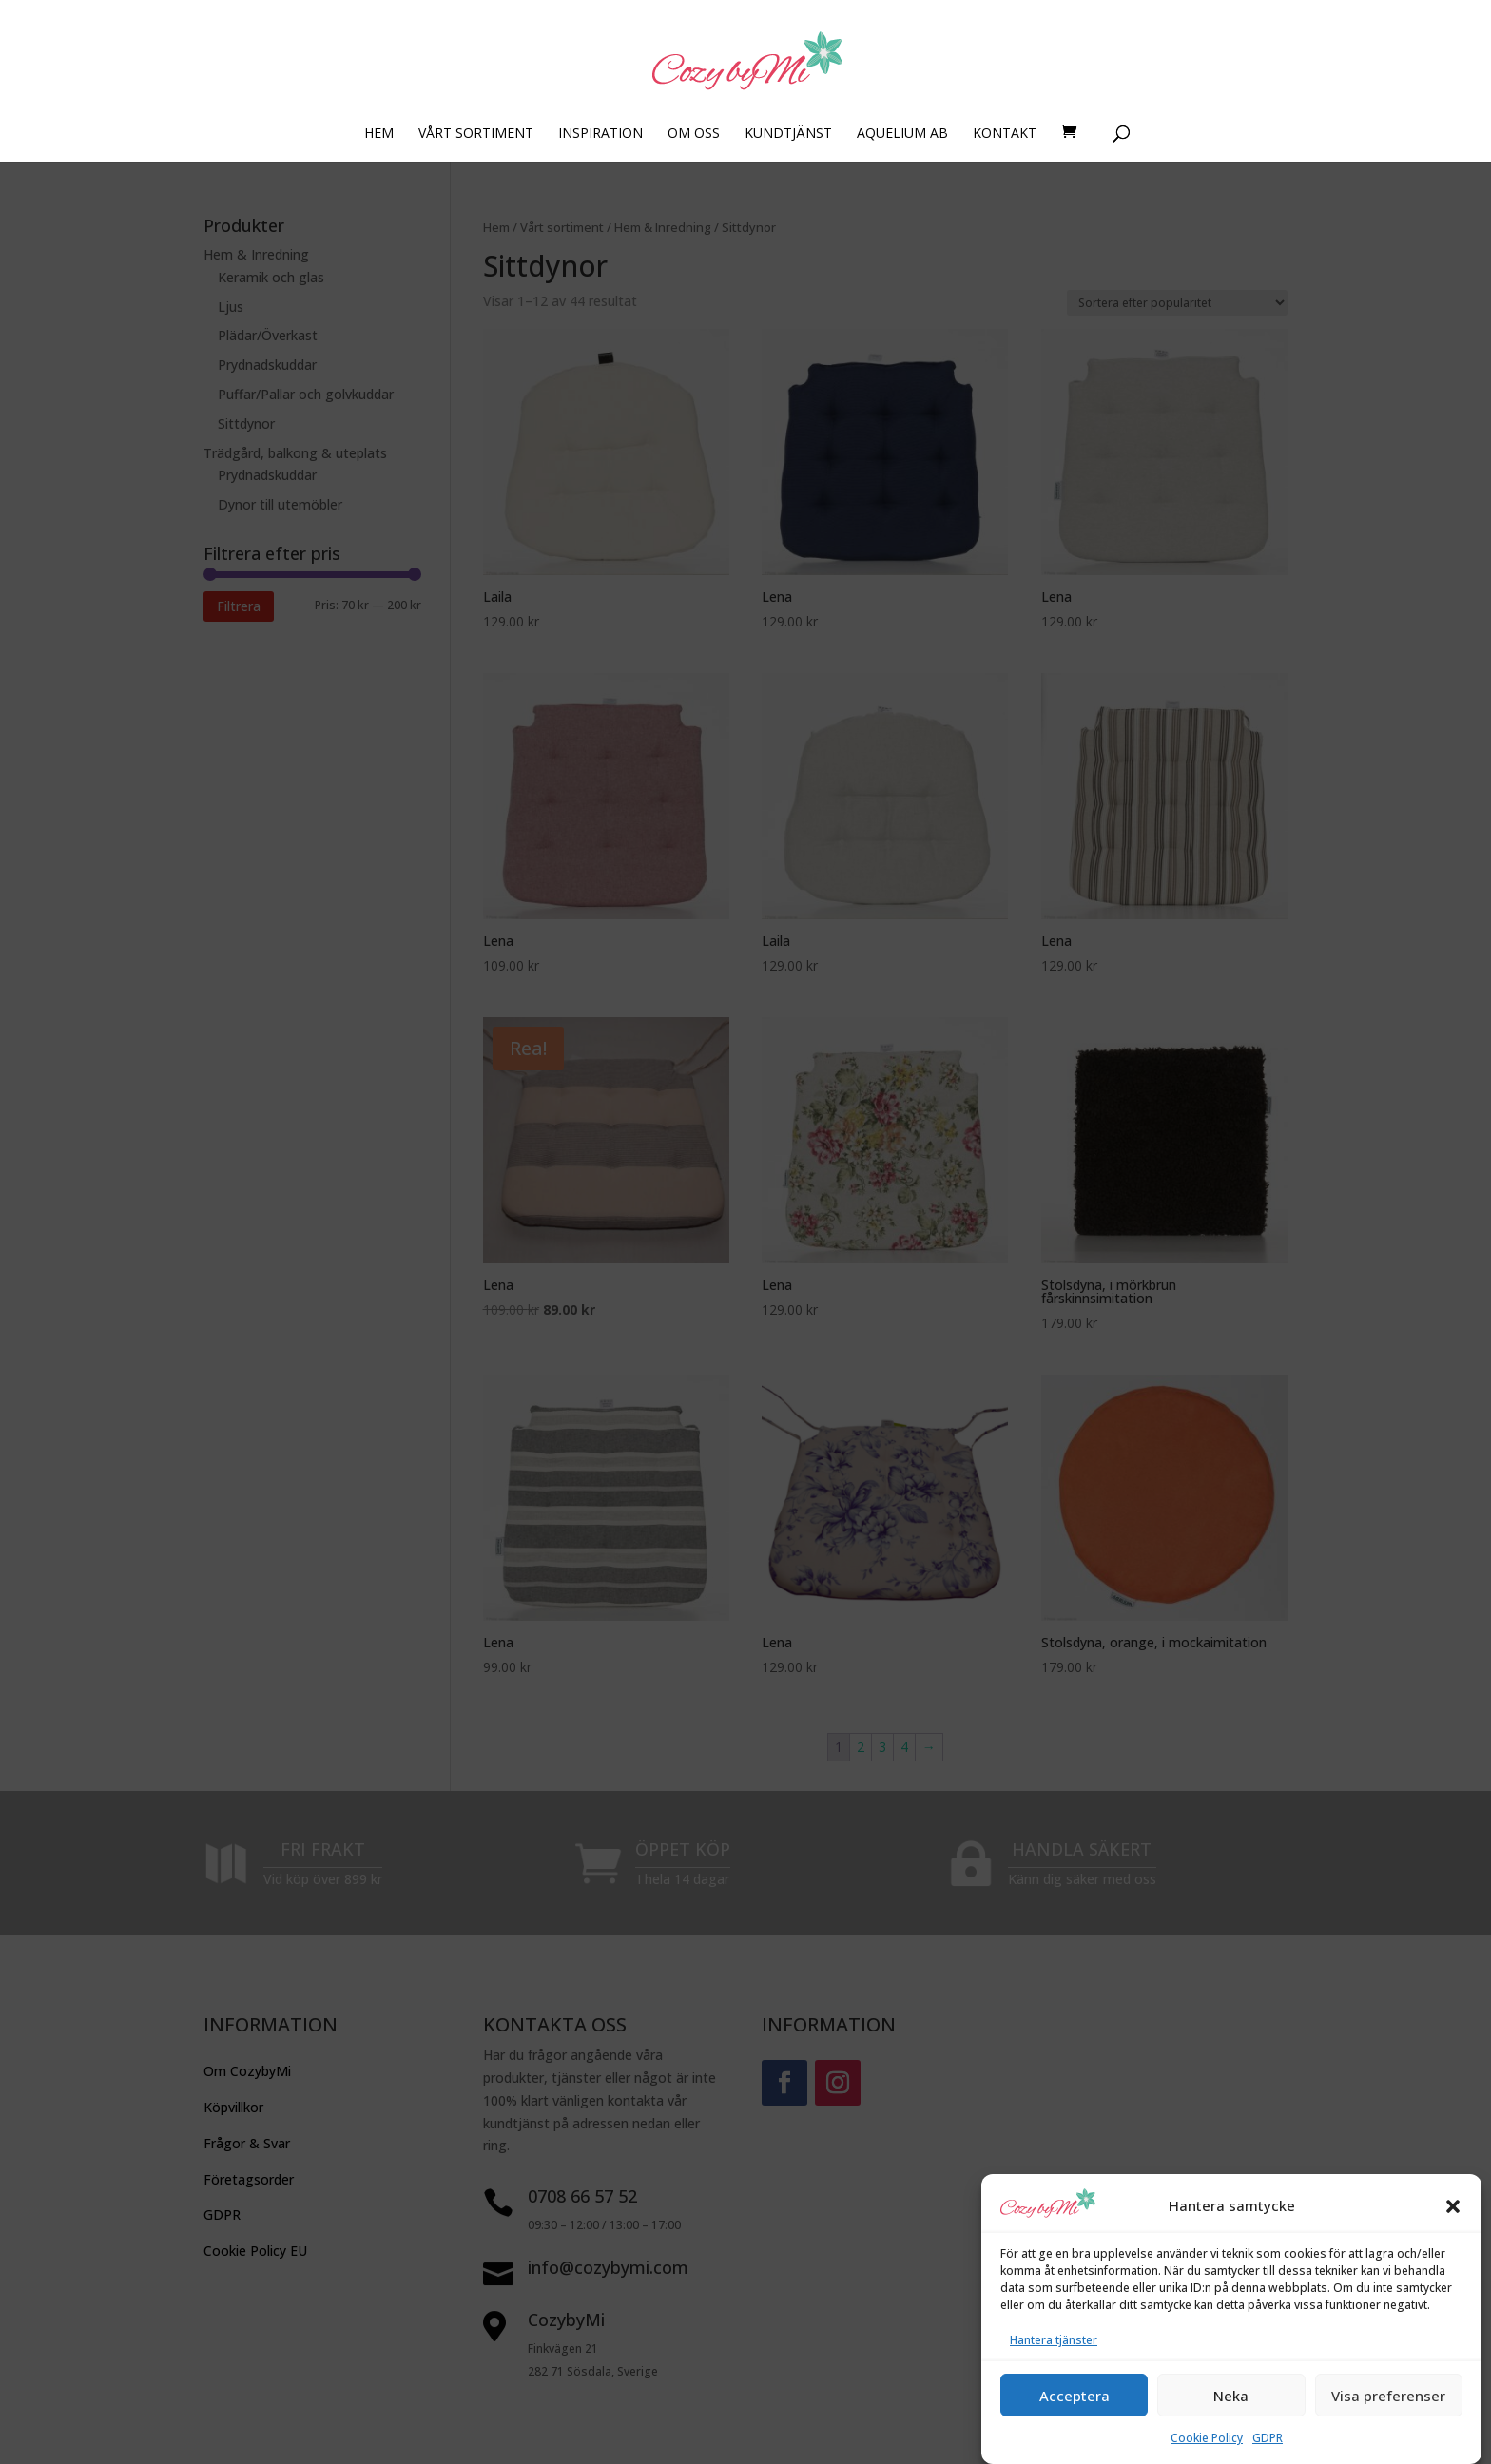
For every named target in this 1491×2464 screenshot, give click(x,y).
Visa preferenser (1388, 2425)
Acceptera (1074, 2425)
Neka (1231, 2425)
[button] (1452, 2235)
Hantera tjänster (1053, 2370)
